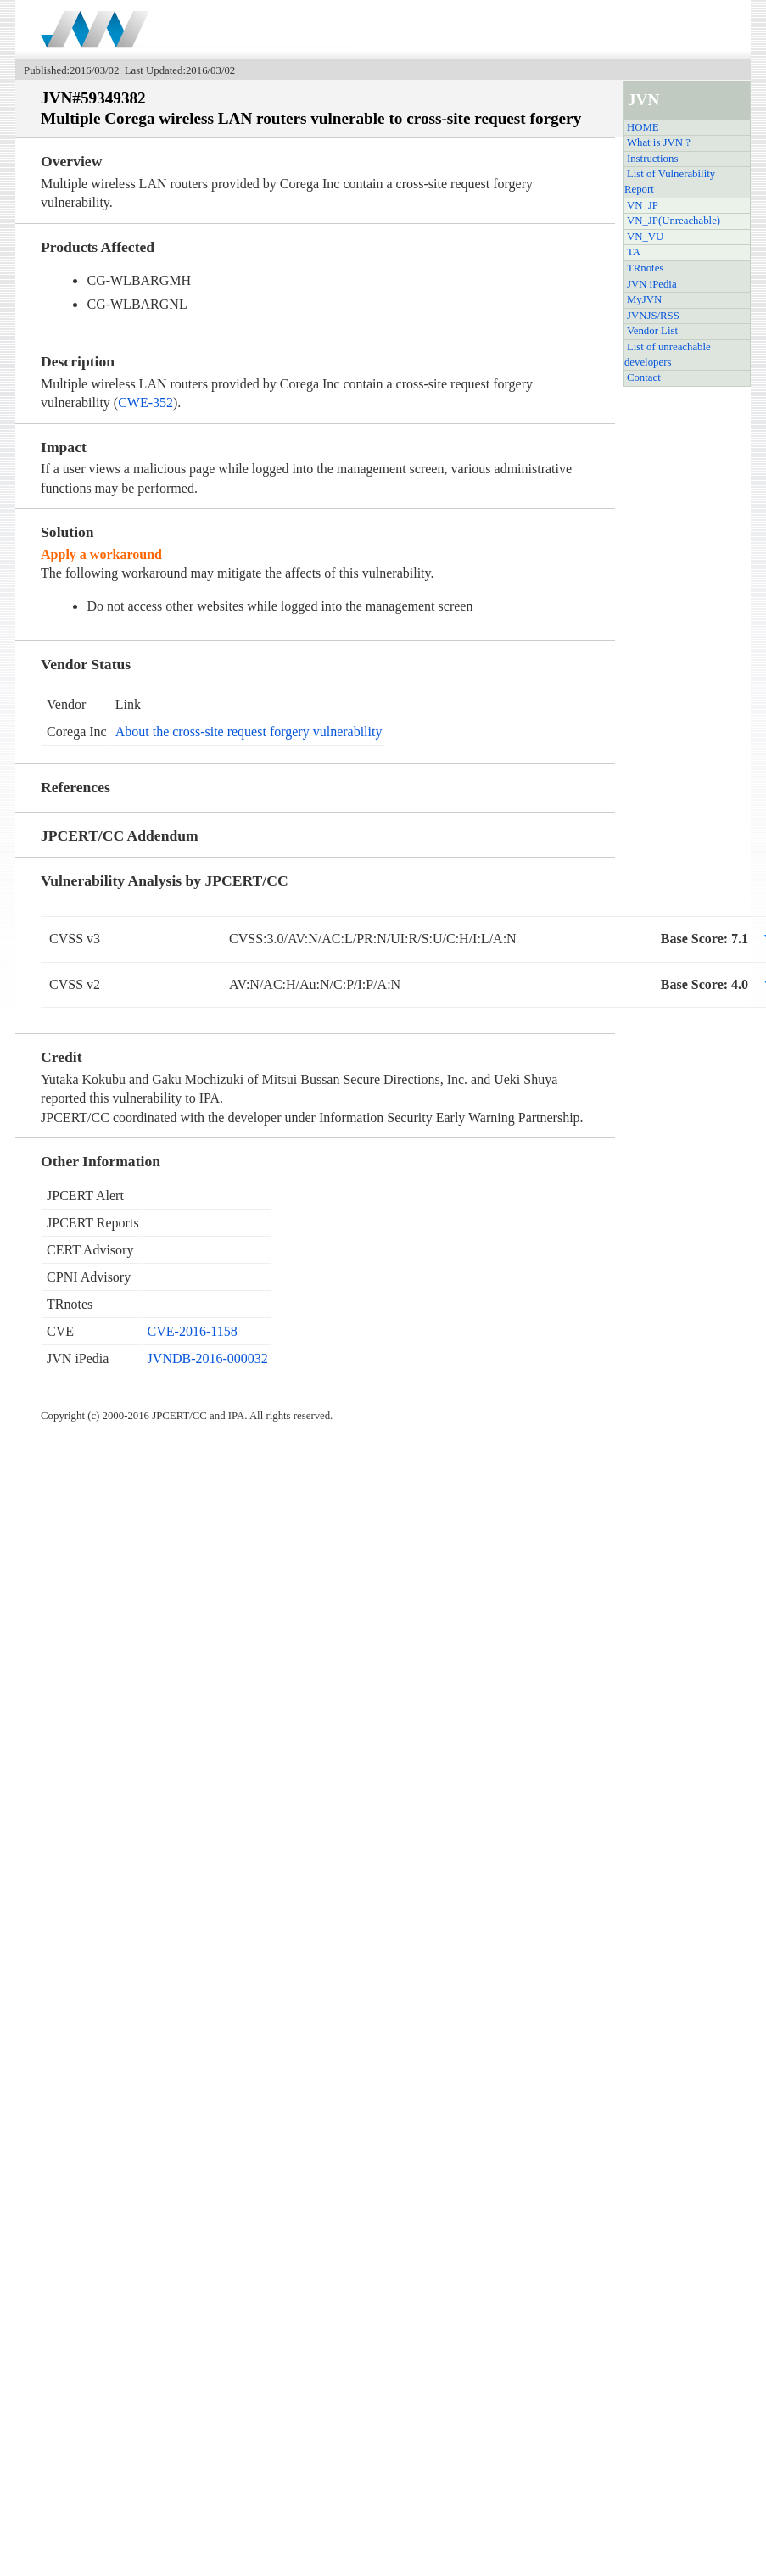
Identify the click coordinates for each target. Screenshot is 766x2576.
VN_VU (645, 237)
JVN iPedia (652, 284)
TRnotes (645, 268)
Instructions (652, 159)
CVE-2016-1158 (193, 1331)
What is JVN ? (659, 142)
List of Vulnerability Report (669, 181)
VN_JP (642, 205)
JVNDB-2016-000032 (208, 1358)
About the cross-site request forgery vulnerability (249, 731)
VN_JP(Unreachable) (673, 220)
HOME (643, 127)
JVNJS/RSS (653, 315)
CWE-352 (145, 402)
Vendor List (652, 331)
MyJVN (644, 299)
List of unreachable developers (667, 354)
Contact (644, 377)
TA (633, 252)
